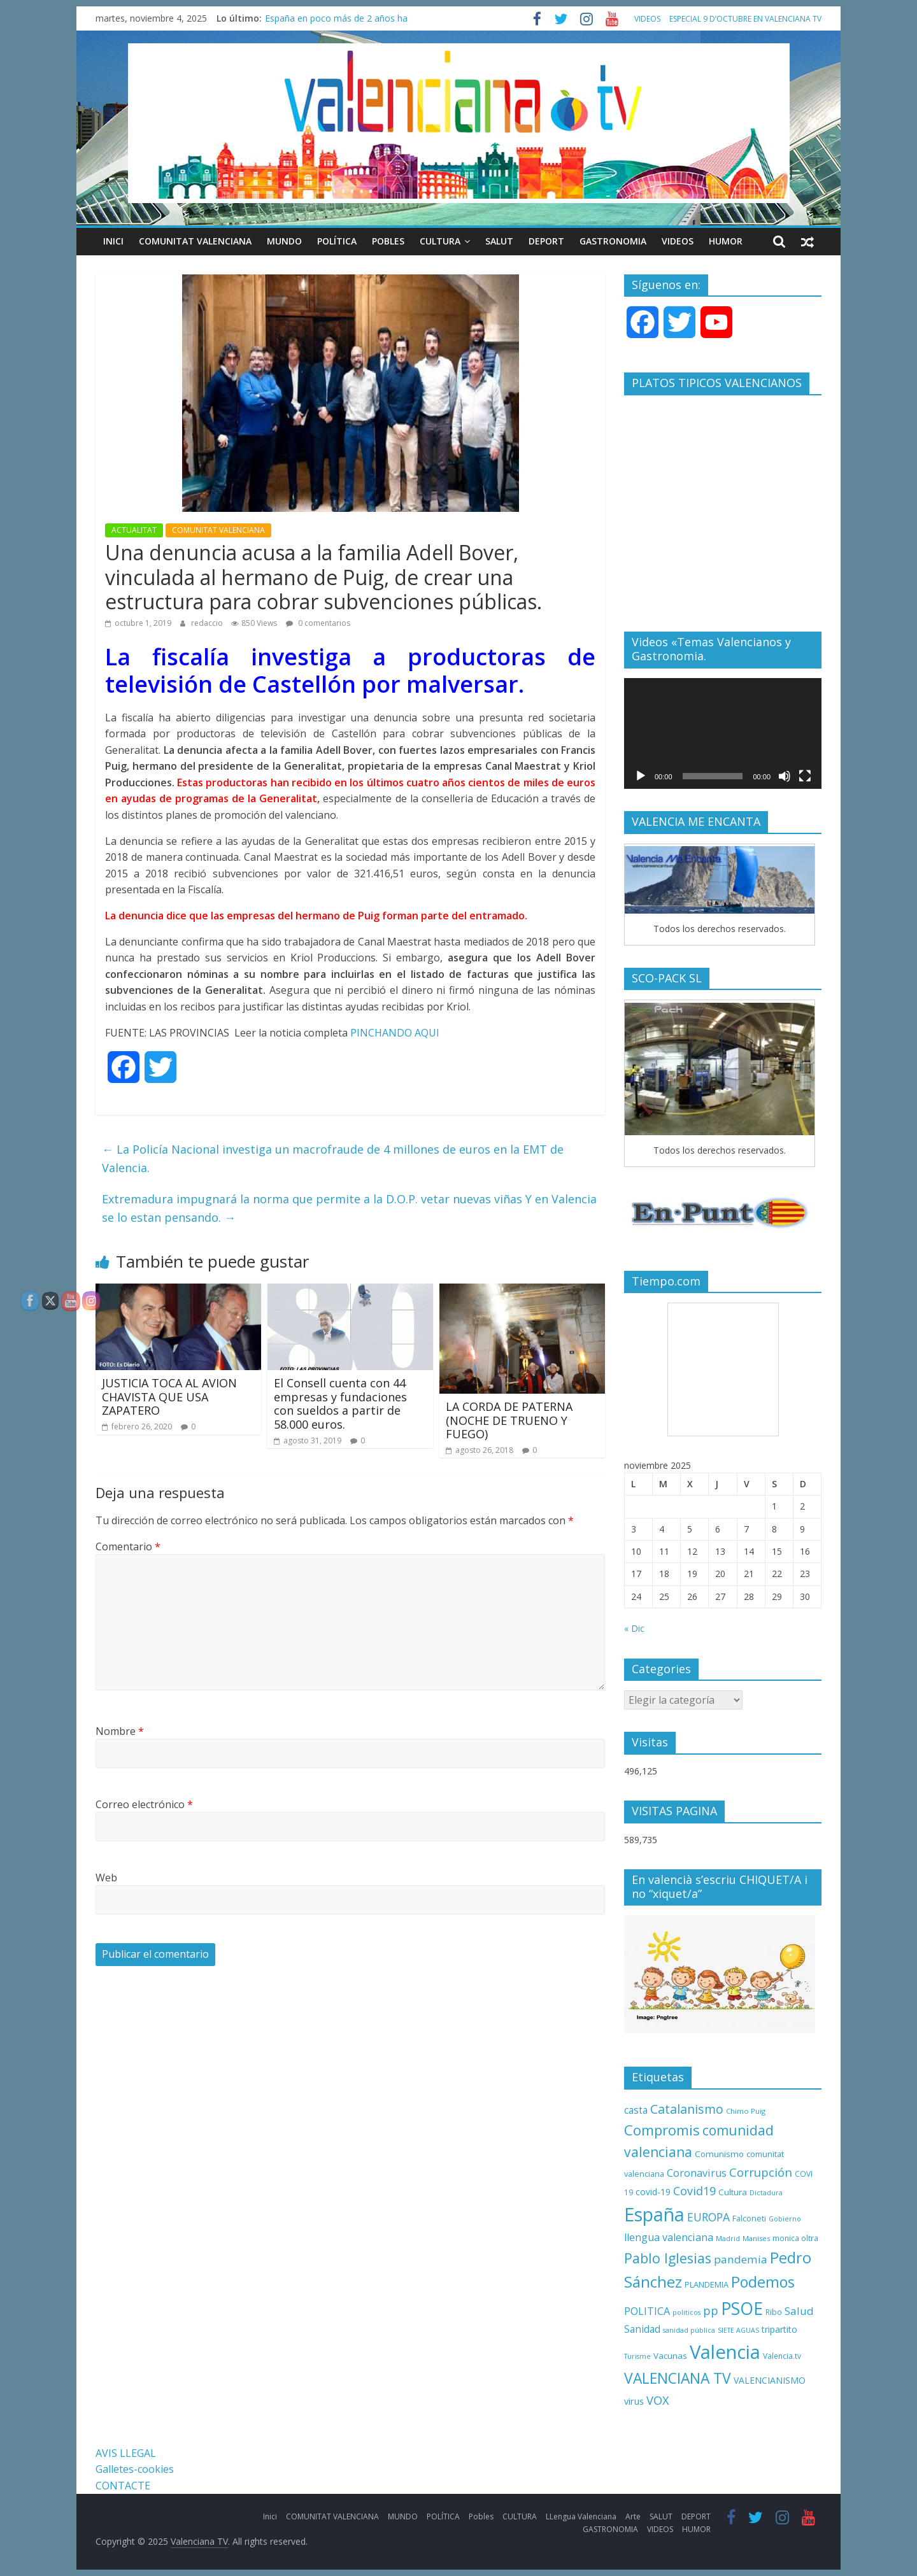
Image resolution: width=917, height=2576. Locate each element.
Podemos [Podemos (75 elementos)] (763, 2282)
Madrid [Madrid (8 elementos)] (728, 2238)
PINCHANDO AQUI (393, 1033)
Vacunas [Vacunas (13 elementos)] (670, 2355)
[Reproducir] (640, 776)
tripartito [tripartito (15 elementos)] (779, 2329)
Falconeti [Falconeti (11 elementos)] (749, 2218)
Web (106, 1878)
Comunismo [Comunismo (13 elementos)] (719, 2154)
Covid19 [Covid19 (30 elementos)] (694, 2190)
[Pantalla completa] (805, 776)
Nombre (120, 1731)
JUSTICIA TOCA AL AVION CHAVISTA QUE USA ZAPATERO (169, 1396)
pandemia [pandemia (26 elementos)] (740, 2259)
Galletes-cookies (135, 2469)
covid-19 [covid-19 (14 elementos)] (653, 2192)
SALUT (499, 241)
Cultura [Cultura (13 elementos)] (732, 2192)
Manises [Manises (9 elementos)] (756, 2238)
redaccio (208, 623)
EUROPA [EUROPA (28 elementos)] (708, 2217)
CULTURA (440, 241)
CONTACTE (123, 2486)
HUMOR (726, 241)
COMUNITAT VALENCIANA (195, 241)
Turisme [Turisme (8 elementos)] (637, 2356)
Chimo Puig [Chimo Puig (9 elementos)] (745, 2111)
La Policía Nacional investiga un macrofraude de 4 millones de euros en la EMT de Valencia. (333, 1158)
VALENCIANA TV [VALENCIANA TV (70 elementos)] (677, 2378)
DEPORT (546, 241)
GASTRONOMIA (612, 241)
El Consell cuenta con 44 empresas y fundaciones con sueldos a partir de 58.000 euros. (340, 1403)
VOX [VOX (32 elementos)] (657, 2400)
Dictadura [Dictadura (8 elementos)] (766, 2192)
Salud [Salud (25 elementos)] (799, 2311)
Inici (113, 241)
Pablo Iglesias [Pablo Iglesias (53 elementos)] (667, 2258)
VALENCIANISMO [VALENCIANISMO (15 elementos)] (770, 2380)
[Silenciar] (784, 776)
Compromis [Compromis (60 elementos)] (662, 2129)
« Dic (634, 1628)
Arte (633, 2516)
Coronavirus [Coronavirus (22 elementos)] (697, 2173)
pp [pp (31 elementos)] (710, 2310)
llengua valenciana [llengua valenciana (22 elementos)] (668, 2237)
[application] (722, 733)
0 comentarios (318, 623)
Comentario (128, 1546)
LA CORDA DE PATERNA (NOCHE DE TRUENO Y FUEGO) (509, 1420)
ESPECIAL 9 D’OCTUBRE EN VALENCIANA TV (745, 18)
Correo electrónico (144, 1804)
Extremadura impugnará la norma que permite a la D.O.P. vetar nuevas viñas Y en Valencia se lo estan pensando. (349, 1208)
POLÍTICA (337, 241)
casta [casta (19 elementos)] (636, 2110)
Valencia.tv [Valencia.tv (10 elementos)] (782, 2356)
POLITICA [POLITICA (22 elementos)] (647, 2311)
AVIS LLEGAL (126, 2453)
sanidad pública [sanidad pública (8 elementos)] (689, 2330)
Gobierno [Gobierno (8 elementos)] (785, 2218)
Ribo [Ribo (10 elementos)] (773, 2312)
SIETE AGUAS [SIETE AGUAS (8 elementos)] (738, 2330)
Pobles (388, 241)
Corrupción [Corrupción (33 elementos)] (760, 2172)
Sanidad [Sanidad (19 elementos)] (642, 2329)
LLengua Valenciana (581, 2516)
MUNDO (284, 241)
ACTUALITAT (134, 530)
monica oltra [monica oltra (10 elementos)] (795, 2238)
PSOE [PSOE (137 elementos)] (742, 2308)
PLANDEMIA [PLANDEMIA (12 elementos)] (707, 2284)
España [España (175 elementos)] (654, 2214)
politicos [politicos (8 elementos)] (686, 2312)
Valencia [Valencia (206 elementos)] (725, 2352)
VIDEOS (647, 18)
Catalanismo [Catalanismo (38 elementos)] (686, 2109)
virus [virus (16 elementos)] (634, 2401)
